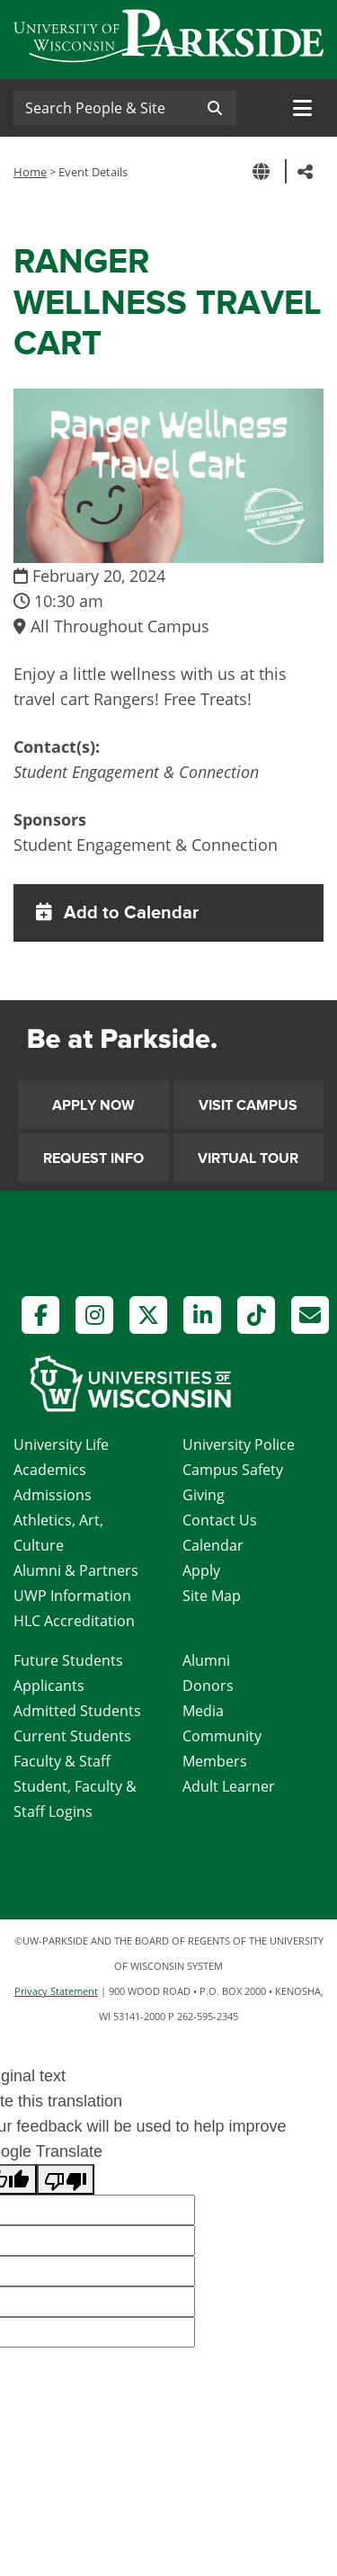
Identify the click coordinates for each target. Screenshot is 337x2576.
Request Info (93, 1158)
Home (30, 172)
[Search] (103, 108)
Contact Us (219, 1520)
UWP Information (72, 1596)
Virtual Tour (248, 1158)
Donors (208, 1685)
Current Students (72, 1736)
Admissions (52, 1495)
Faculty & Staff (62, 1761)
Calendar (213, 1545)
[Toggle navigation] (302, 108)
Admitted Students (77, 1711)
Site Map (211, 1596)
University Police (238, 1444)
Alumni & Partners (75, 1570)
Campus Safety (232, 1470)
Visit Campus (248, 1105)
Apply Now (93, 1105)
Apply (201, 1570)
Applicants (48, 1685)
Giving (203, 1495)
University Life (61, 1444)
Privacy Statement (56, 1991)
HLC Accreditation (74, 1621)
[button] (264, 171)
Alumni (206, 1660)
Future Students (68, 1660)
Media (203, 1711)
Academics (49, 1470)
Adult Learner (228, 1786)
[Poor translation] (65, 2179)
